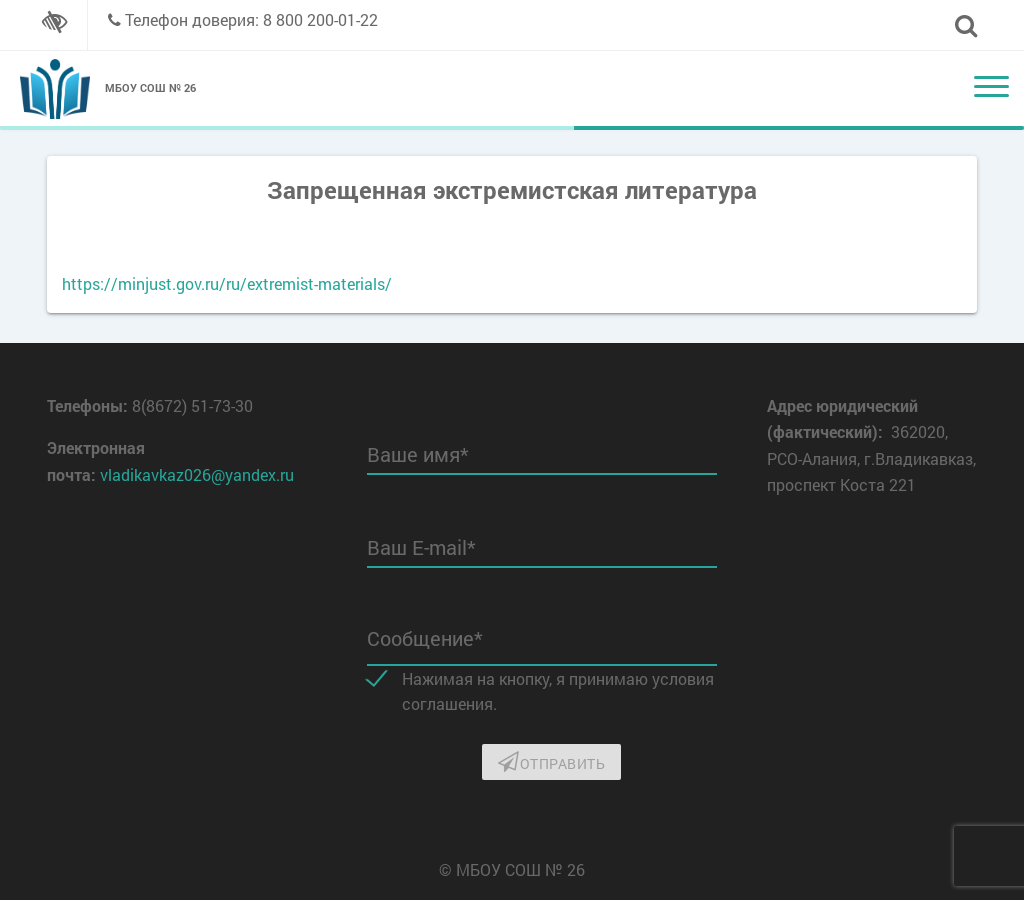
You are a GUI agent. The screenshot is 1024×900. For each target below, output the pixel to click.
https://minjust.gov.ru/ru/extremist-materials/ (227, 283)
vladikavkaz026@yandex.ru (197, 474)
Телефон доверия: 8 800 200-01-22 (251, 19)
